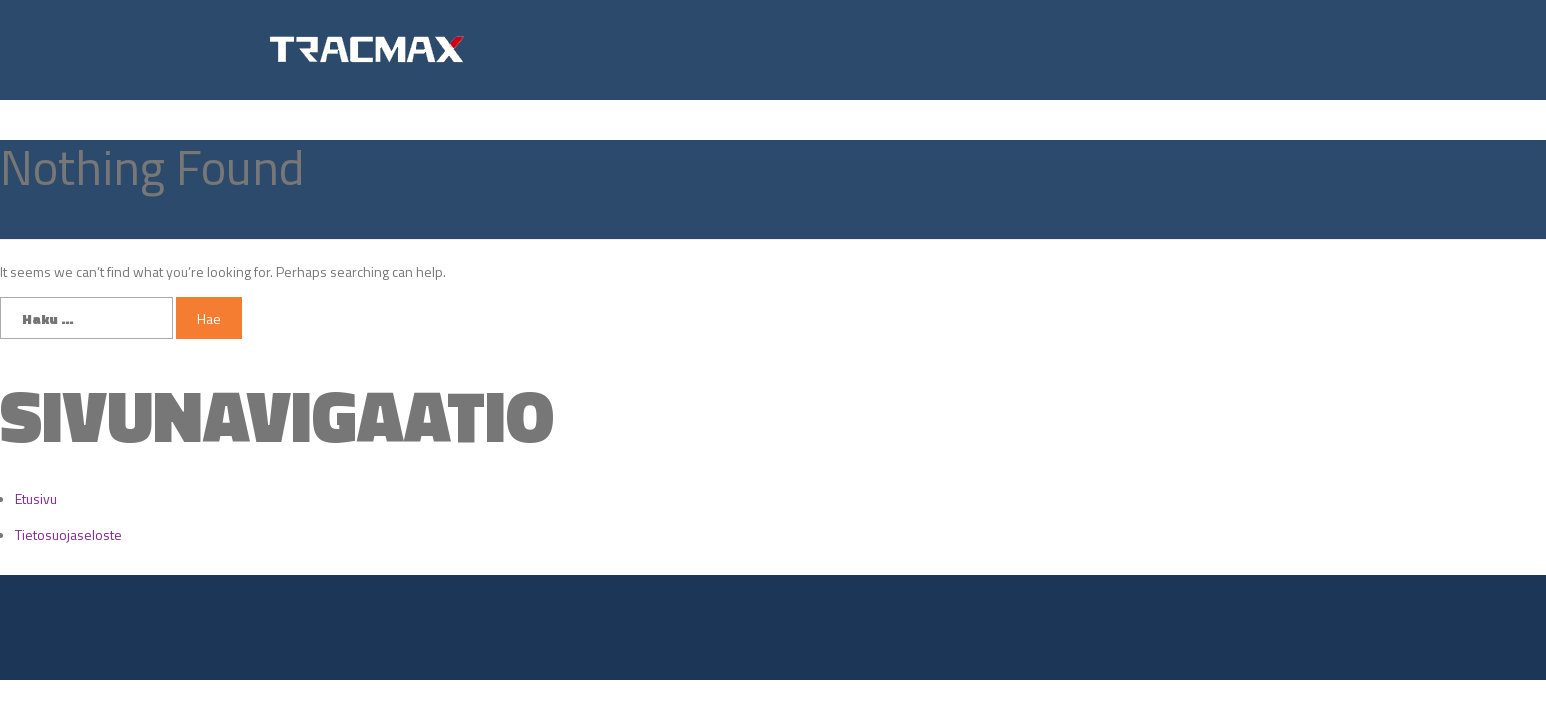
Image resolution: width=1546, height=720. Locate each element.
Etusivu (36, 498)
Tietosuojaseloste (68, 534)
